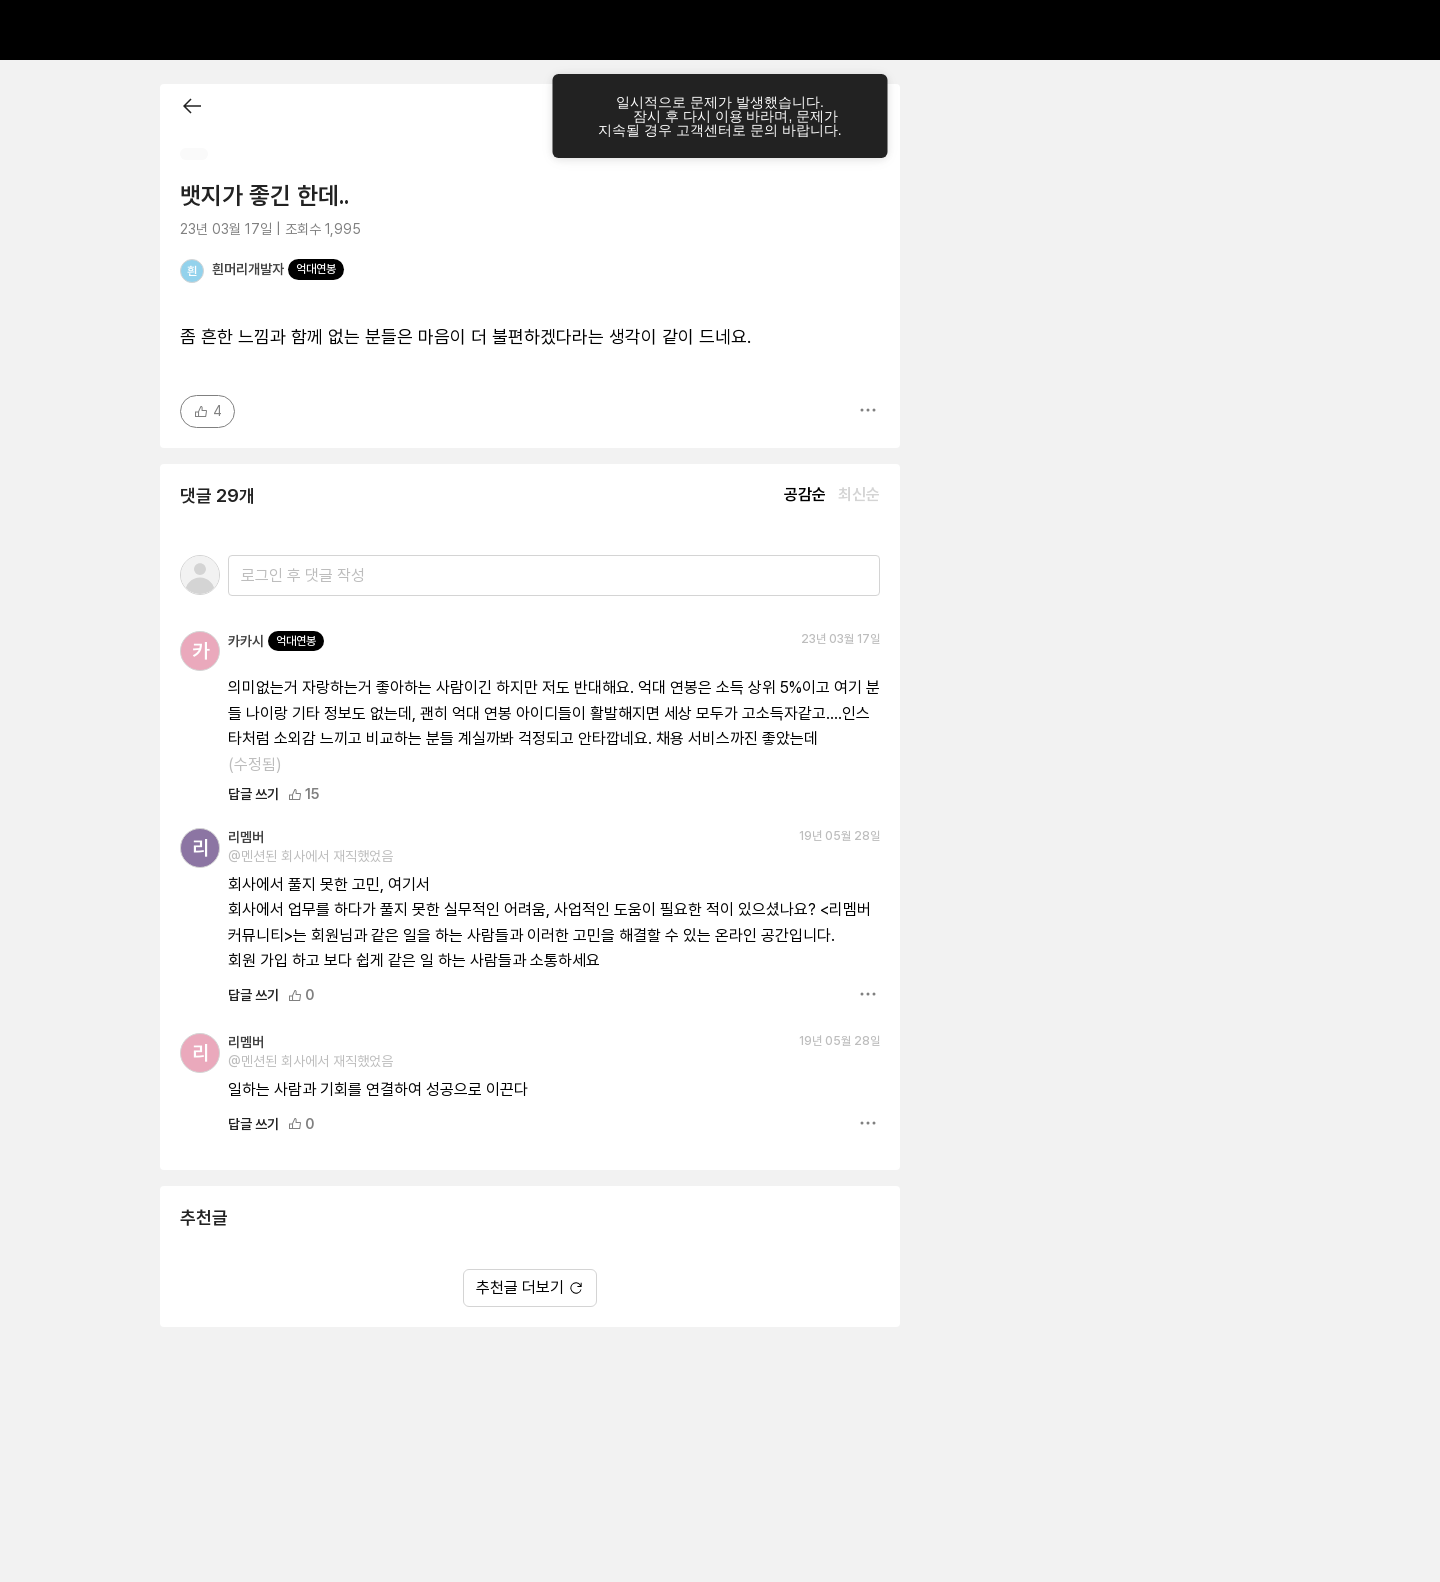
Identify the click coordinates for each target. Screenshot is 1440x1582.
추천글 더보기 (530, 1287)
